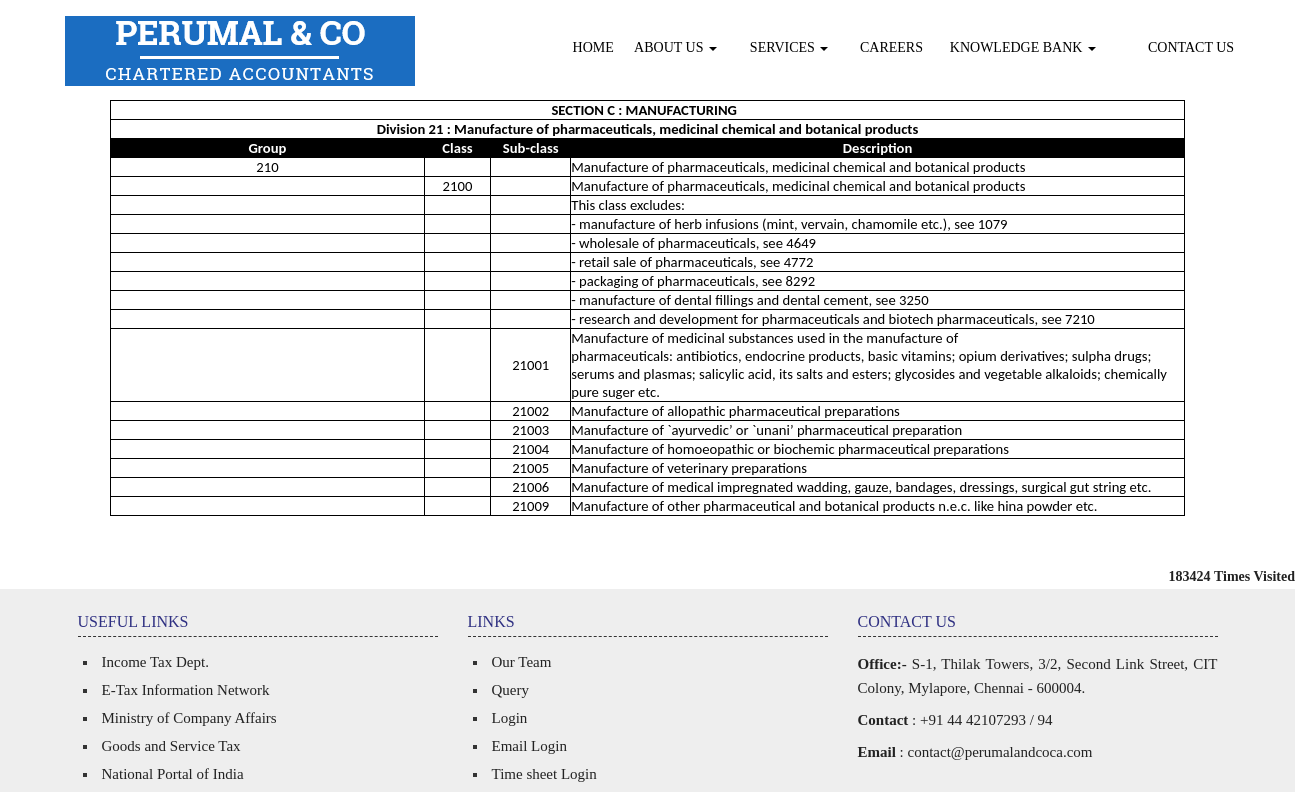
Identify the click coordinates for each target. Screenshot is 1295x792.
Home (593, 47)
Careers (891, 47)
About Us (675, 47)
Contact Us (1191, 47)
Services (789, 47)
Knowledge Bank (1023, 47)
